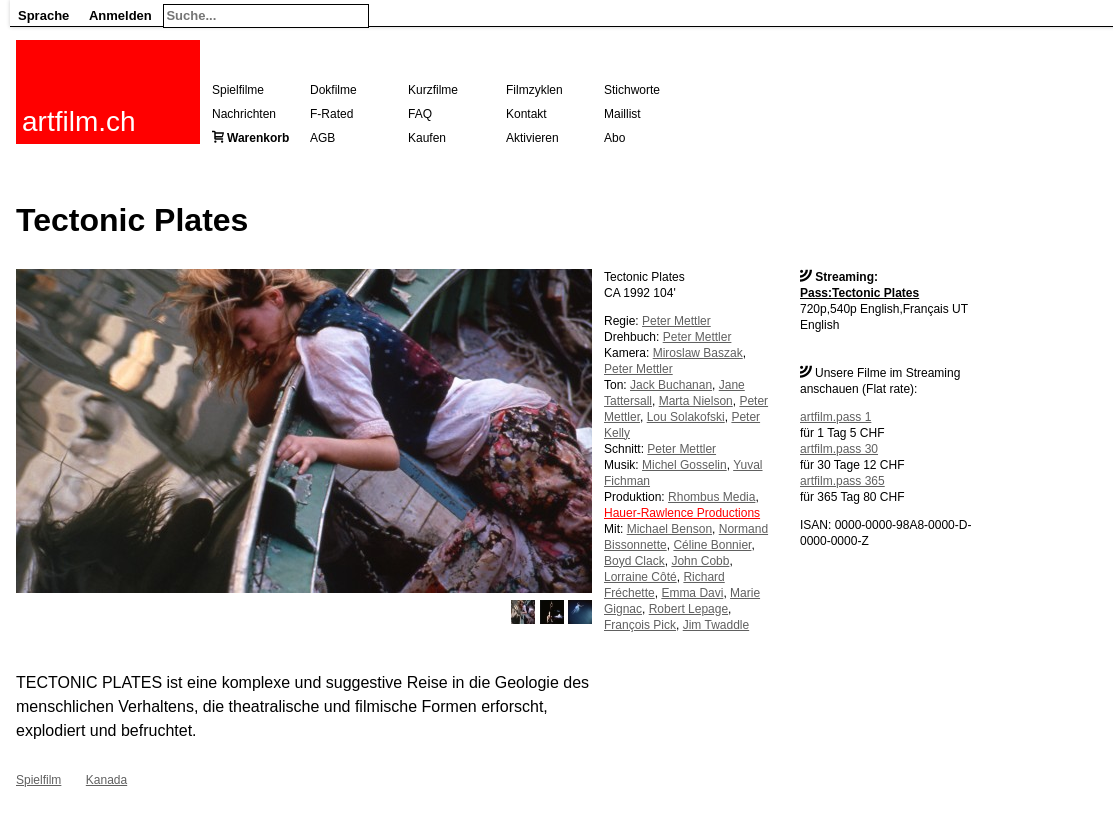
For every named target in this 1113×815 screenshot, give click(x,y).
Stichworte (632, 90)
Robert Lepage (688, 609)
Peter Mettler (676, 321)
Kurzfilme (433, 90)
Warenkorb (258, 138)
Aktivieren (532, 138)
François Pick (640, 625)
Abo (614, 138)
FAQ (420, 114)
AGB (322, 138)
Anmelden (120, 15)
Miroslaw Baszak (698, 353)
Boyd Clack (634, 561)
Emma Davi (692, 593)
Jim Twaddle (716, 625)
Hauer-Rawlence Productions (682, 513)
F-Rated (331, 114)
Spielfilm (38, 780)
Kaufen (427, 138)
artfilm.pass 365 (842, 481)
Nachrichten (244, 114)
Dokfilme (333, 90)
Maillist (622, 114)
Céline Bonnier (712, 545)
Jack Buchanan (671, 385)
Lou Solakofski (686, 417)
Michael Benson (669, 529)
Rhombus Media (711, 497)
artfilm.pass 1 (835, 417)
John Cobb (700, 561)
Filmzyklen (534, 90)
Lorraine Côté (640, 577)
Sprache (43, 15)
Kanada (106, 780)
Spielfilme (238, 90)
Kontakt (526, 114)
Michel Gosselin (684, 465)
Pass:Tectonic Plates (859, 293)
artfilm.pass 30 (839, 449)
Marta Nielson (696, 401)
